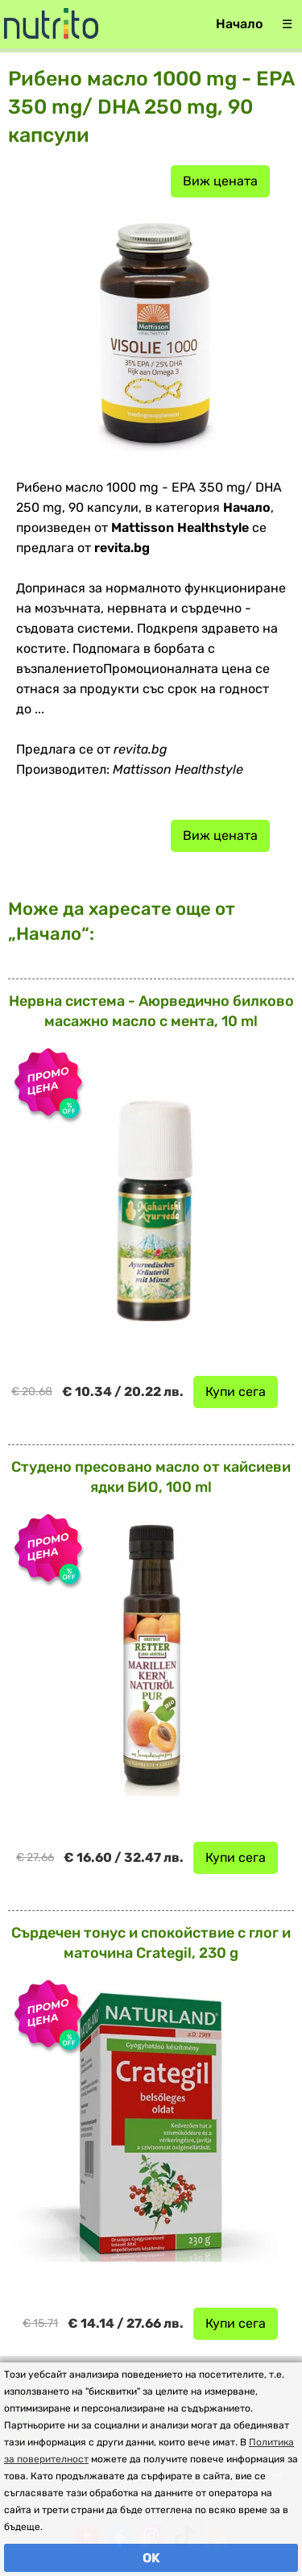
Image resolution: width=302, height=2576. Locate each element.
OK (151, 2558)
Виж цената (220, 181)
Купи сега (235, 1391)
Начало (239, 23)
